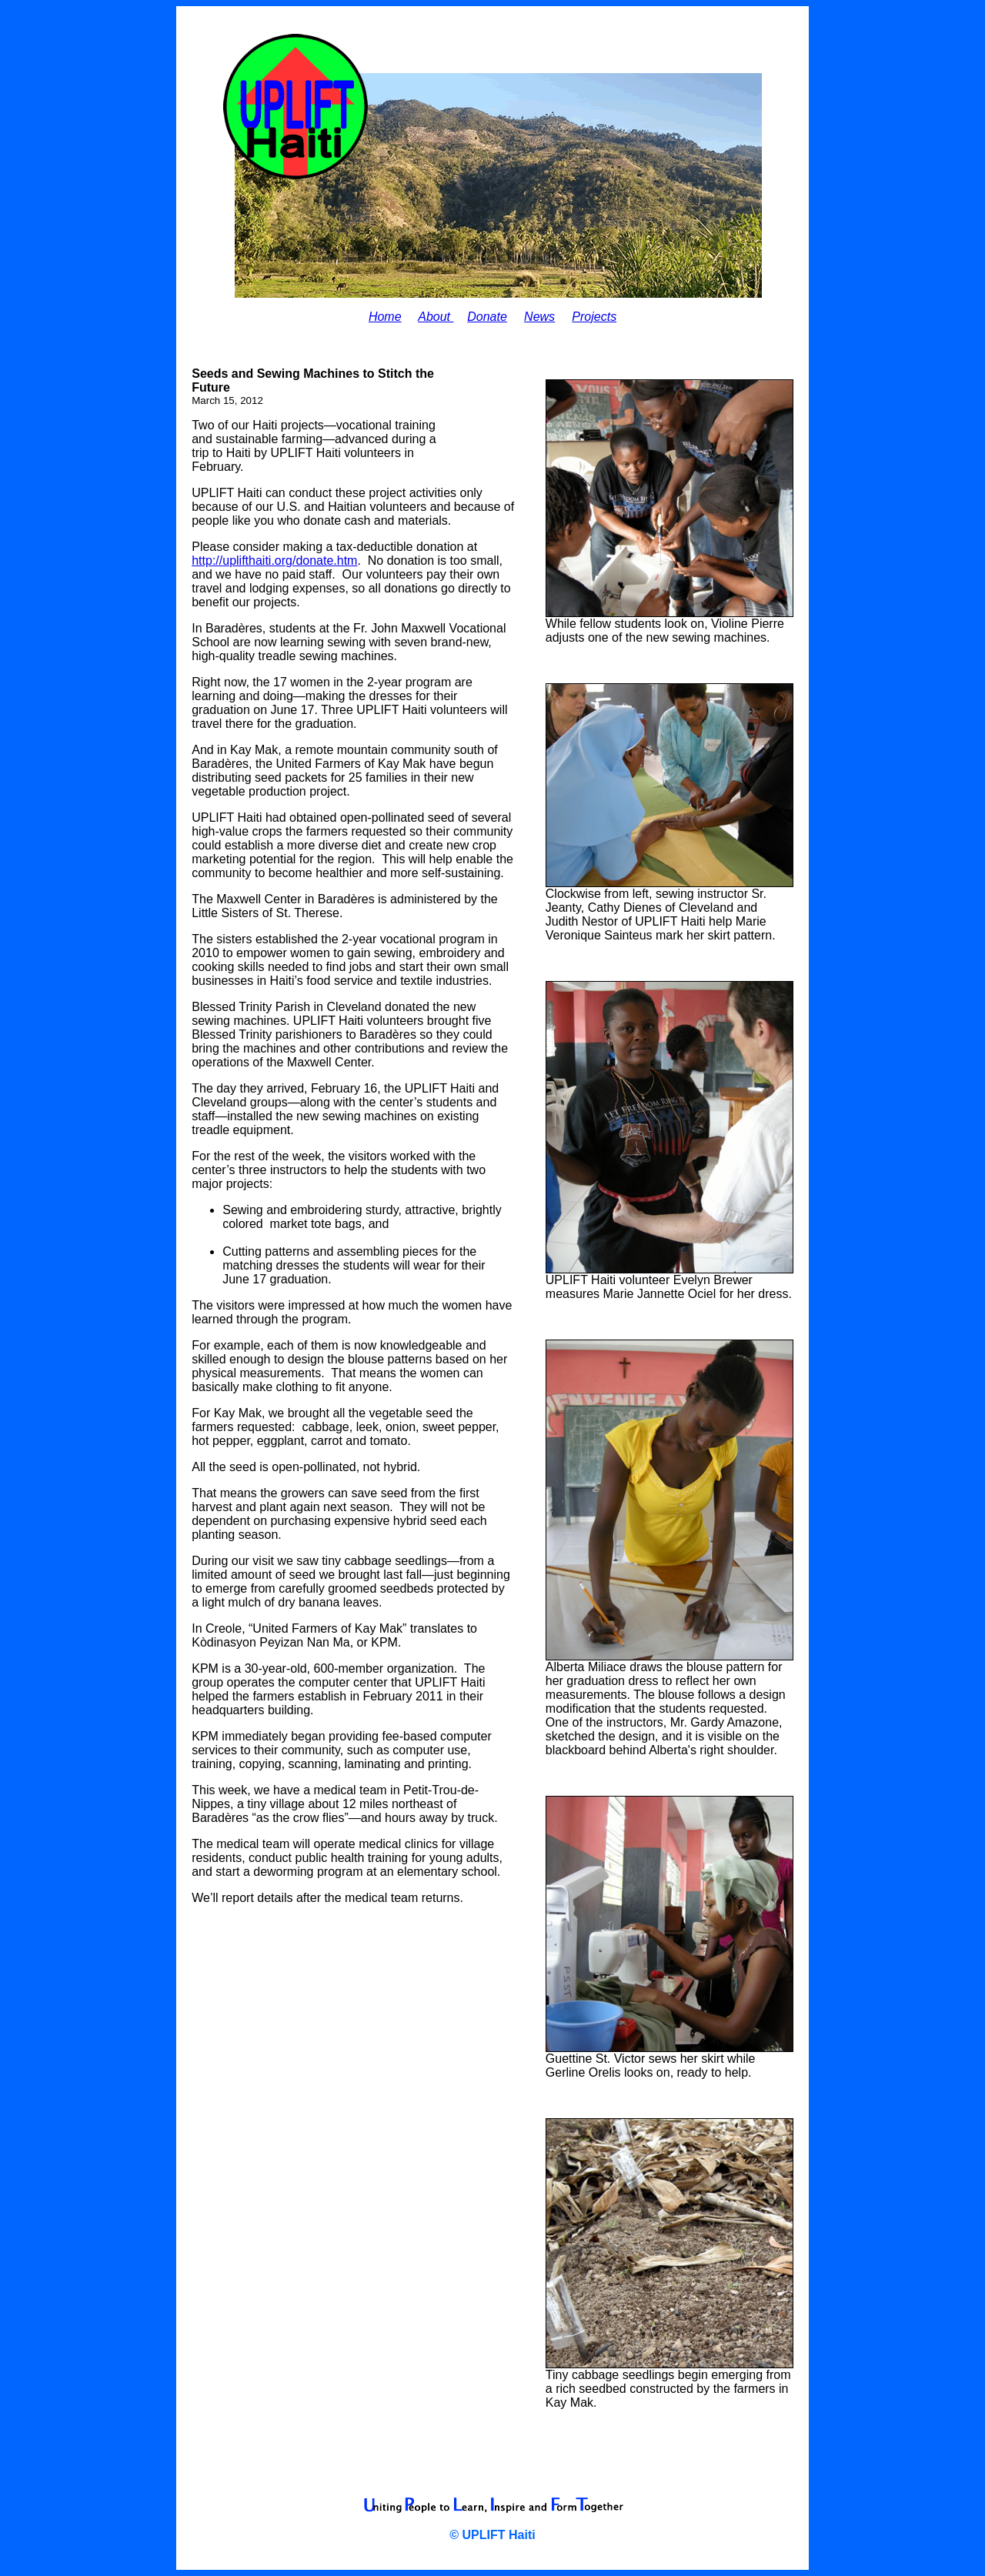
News (539, 316)
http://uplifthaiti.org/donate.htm (274, 560)
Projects (594, 316)
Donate (487, 316)
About (435, 316)
